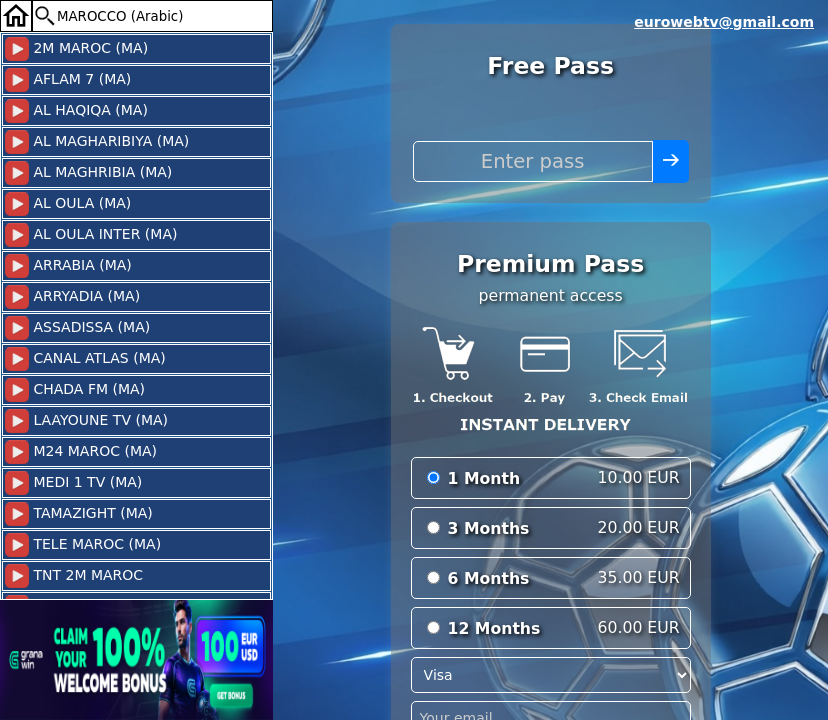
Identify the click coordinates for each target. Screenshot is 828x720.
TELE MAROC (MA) (83, 545)
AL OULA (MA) (68, 204)
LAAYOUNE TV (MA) (86, 421)
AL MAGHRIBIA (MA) (88, 173)
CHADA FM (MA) (75, 390)
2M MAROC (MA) (76, 49)
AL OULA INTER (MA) (91, 235)
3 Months (489, 528)
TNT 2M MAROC (74, 576)
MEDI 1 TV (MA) (73, 483)
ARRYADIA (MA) (72, 297)
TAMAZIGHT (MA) (79, 514)
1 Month (484, 478)
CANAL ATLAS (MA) (85, 359)
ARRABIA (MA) (68, 266)
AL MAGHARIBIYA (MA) (97, 142)
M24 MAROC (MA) (81, 452)
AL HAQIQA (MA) (76, 111)
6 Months (489, 578)
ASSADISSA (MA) (77, 328)
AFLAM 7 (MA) (68, 80)
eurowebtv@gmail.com (724, 22)
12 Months (494, 628)
